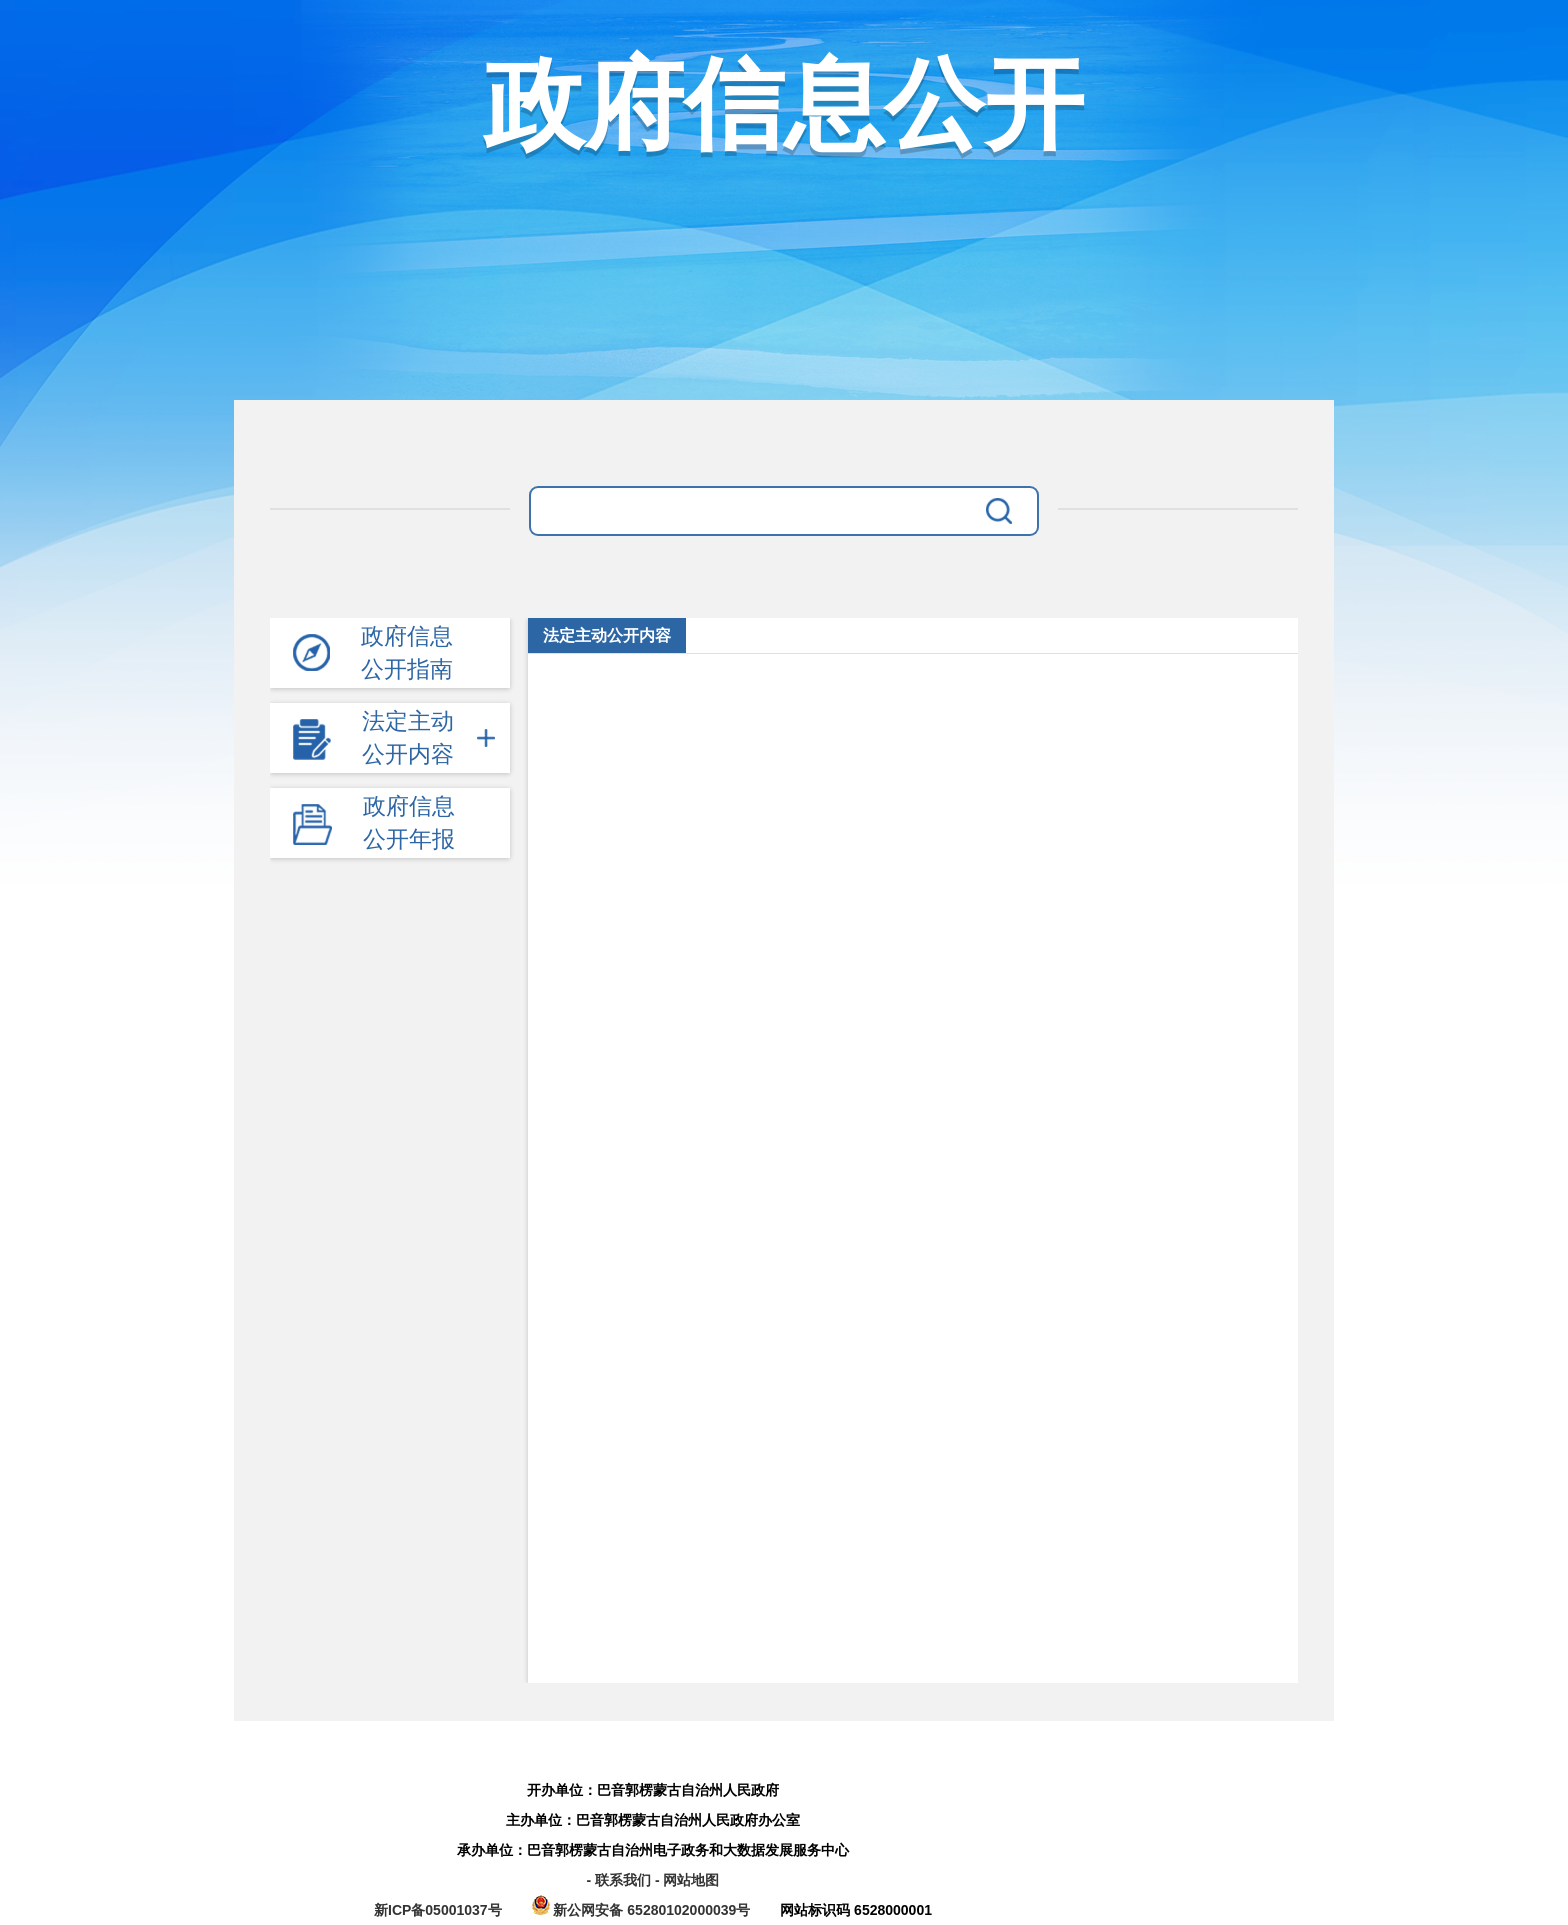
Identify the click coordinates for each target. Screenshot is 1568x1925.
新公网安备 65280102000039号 (643, 1910)
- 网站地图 (687, 1880)
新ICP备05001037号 (438, 1910)
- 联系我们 (620, 1880)
